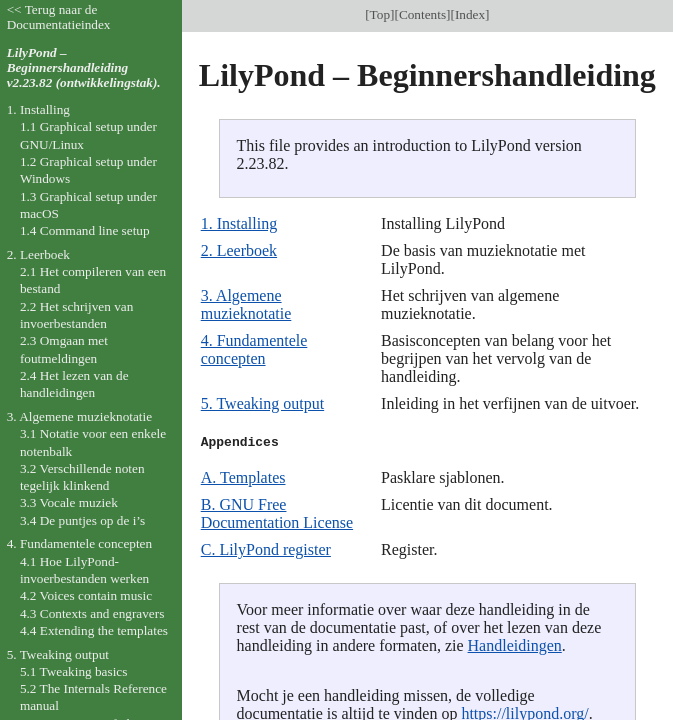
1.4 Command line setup (85, 230)
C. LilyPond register (266, 549)
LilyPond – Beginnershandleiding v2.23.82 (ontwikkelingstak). (84, 67)
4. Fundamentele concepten (254, 349)
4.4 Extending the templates (94, 630)
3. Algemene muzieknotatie (246, 304)
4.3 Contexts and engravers (92, 613)
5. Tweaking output (262, 403)
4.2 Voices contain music (86, 595)
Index (470, 14)
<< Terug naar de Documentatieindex (59, 17)
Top (380, 14)
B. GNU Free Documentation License (277, 513)
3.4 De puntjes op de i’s (82, 520)
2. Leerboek (239, 250)
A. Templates (243, 477)
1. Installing (239, 223)
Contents (422, 14)
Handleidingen (515, 645)
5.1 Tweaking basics (74, 671)
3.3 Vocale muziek (69, 502)
